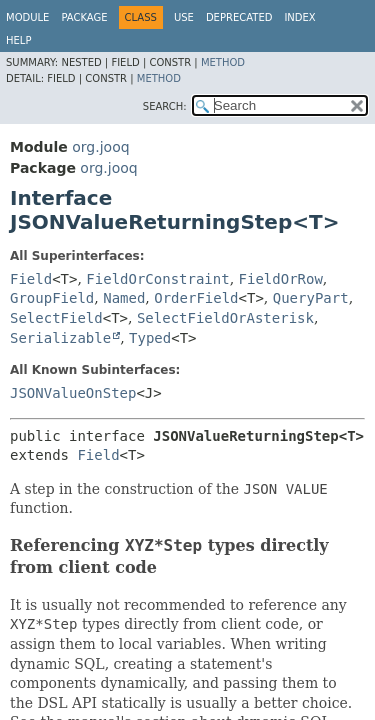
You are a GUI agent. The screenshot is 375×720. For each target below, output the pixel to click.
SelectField (56, 318)
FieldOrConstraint (157, 279)
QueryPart (311, 298)
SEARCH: (165, 106)
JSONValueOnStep (73, 393)
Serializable (60, 338)
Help (18, 40)
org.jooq (100, 147)
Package (84, 17)
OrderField (196, 298)
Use (184, 17)
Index (299, 17)
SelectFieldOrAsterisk (225, 318)
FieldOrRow (281, 279)
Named (124, 298)
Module (27, 17)
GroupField (52, 298)
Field (31, 279)
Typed (150, 338)
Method (223, 62)
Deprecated (239, 17)
